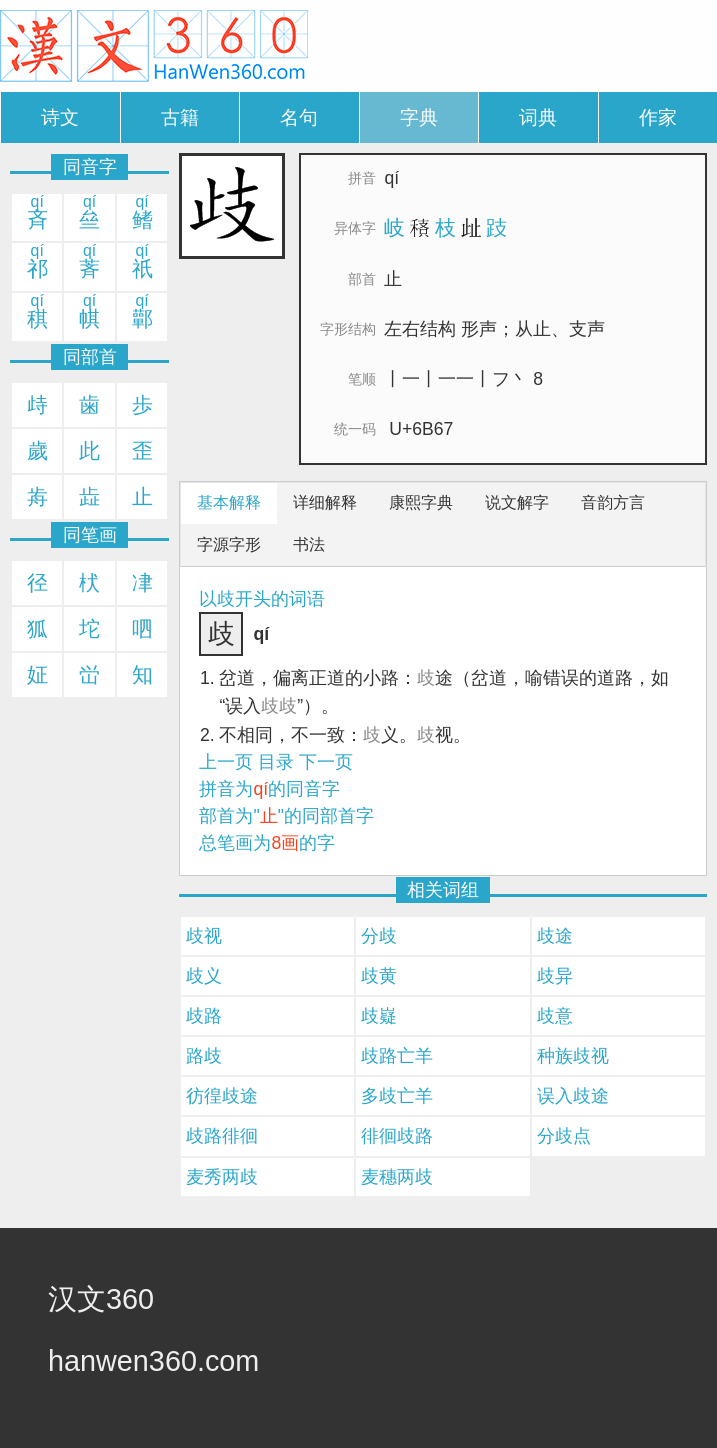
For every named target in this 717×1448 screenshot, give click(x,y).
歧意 (555, 1016)
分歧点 (564, 1136)
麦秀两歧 (222, 1177)
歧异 (555, 976)
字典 (419, 117)
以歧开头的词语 (262, 599)
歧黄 (379, 976)
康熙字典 (421, 502)
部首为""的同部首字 (286, 816)
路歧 (204, 1056)
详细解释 (325, 502)
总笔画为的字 (267, 843)
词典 (538, 117)
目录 (276, 762)
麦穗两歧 (397, 1177)
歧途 (555, 936)
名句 (299, 117)
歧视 (204, 936)
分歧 (379, 936)
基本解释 (229, 502)
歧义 (204, 976)
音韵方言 (613, 502)
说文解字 (517, 502)
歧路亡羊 (397, 1056)
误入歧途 (573, 1096)
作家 (658, 117)
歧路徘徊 (222, 1136)
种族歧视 (573, 1056)
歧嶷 (379, 1016)
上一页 (226, 762)
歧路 (204, 1016)
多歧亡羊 (397, 1096)
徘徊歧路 (397, 1136)
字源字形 (229, 544)
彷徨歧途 (222, 1096)
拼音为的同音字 (269, 789)
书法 (309, 544)
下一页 (326, 762)
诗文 (60, 117)
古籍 (180, 117)
